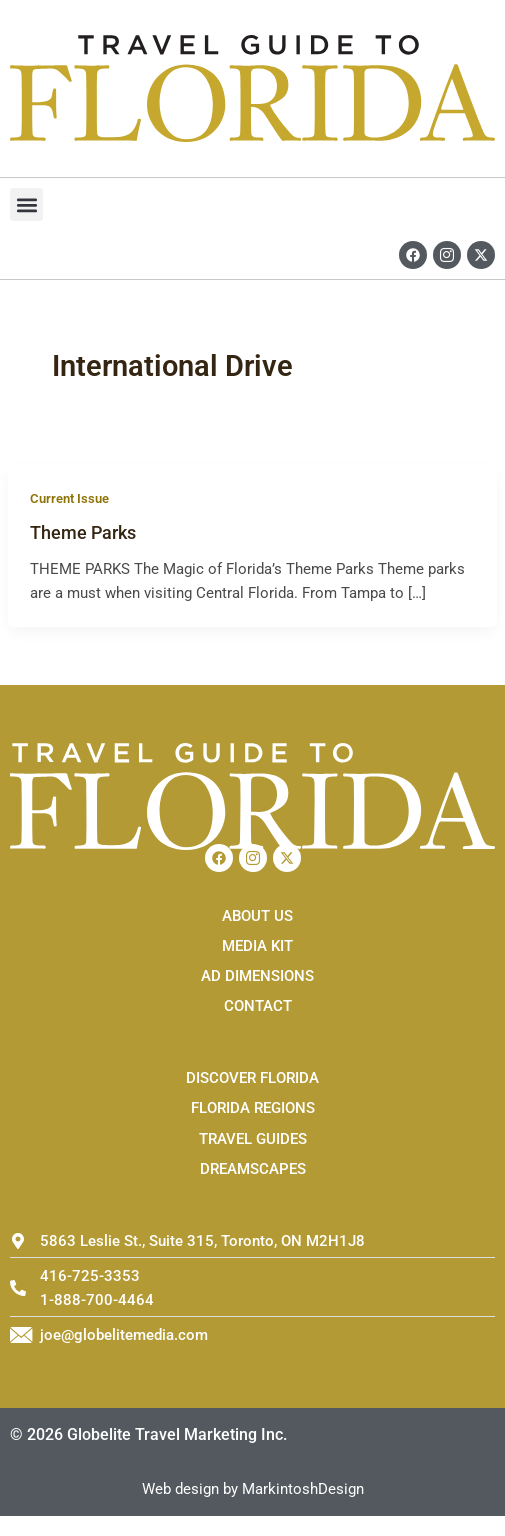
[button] (26, 204)
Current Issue (69, 498)
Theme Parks (83, 532)
